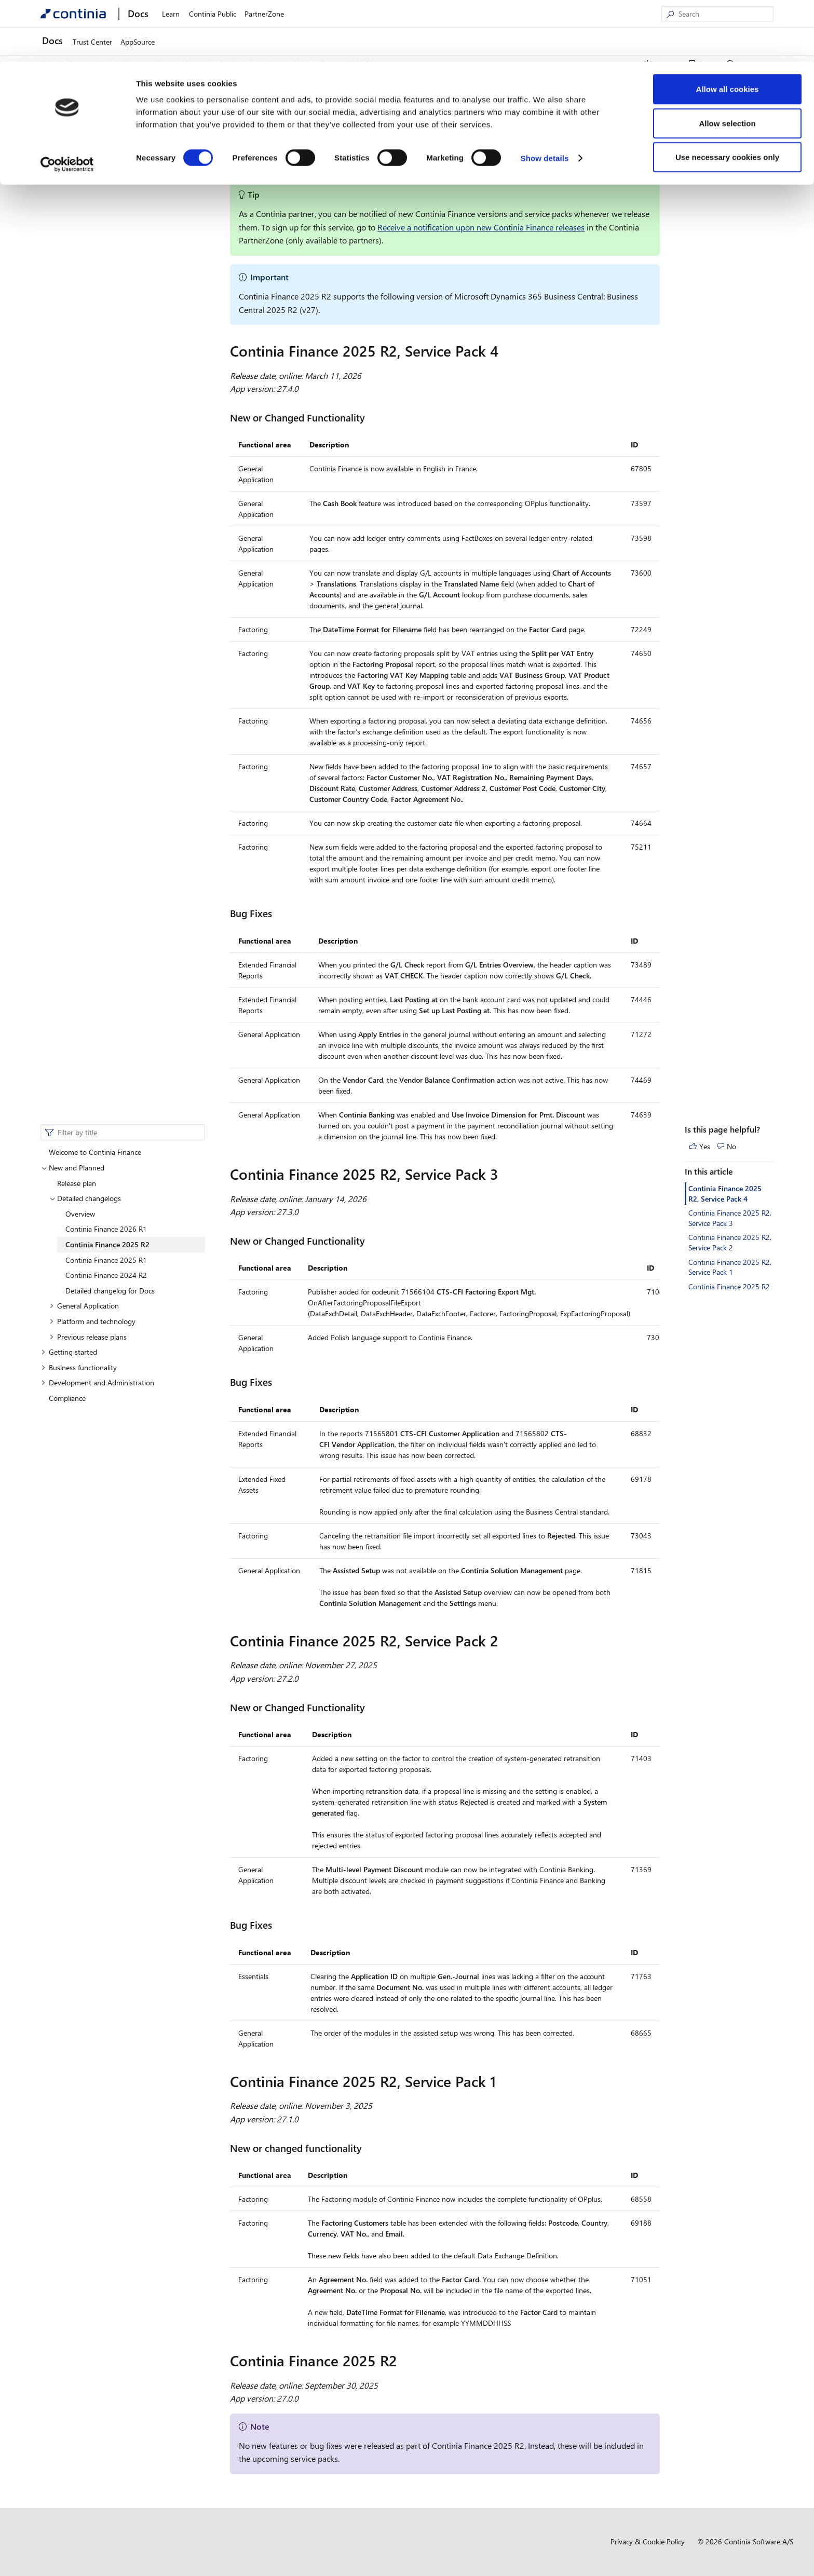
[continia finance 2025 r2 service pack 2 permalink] (504, 1640)
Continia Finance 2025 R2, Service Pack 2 (729, 203)
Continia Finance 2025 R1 (106, 220)
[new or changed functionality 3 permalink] (368, 2148)
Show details (545, 96)
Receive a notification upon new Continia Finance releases (481, 227)
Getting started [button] (69, 312)
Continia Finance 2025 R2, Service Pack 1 (729, 227)
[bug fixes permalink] (278, 913)
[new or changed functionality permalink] (371, 417)
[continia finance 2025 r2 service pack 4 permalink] (504, 351)
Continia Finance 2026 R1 (106, 189)
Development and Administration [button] (97, 343)
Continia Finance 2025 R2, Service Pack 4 (725, 154)
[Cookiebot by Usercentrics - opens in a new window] (67, 103)
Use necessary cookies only (727, 95)
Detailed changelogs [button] (85, 158)
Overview (80, 174)
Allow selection (727, 61)
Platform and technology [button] (92, 282)
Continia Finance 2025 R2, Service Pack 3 (729, 178)
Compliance (67, 358)
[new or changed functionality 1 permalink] (371, 1240)
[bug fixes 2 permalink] (278, 1924)
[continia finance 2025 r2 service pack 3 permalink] (504, 1174)
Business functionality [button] (79, 328)
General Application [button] (84, 266)
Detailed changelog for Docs (110, 251)
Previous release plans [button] (88, 297)
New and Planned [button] (72, 128)
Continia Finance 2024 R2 (106, 235)
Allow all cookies (727, 27)
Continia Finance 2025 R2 (107, 205)
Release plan (76, 143)
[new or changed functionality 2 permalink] (371, 1707)
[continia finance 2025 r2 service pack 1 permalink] (502, 2081)
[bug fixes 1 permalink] (278, 1381)
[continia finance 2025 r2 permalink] (403, 2360)
